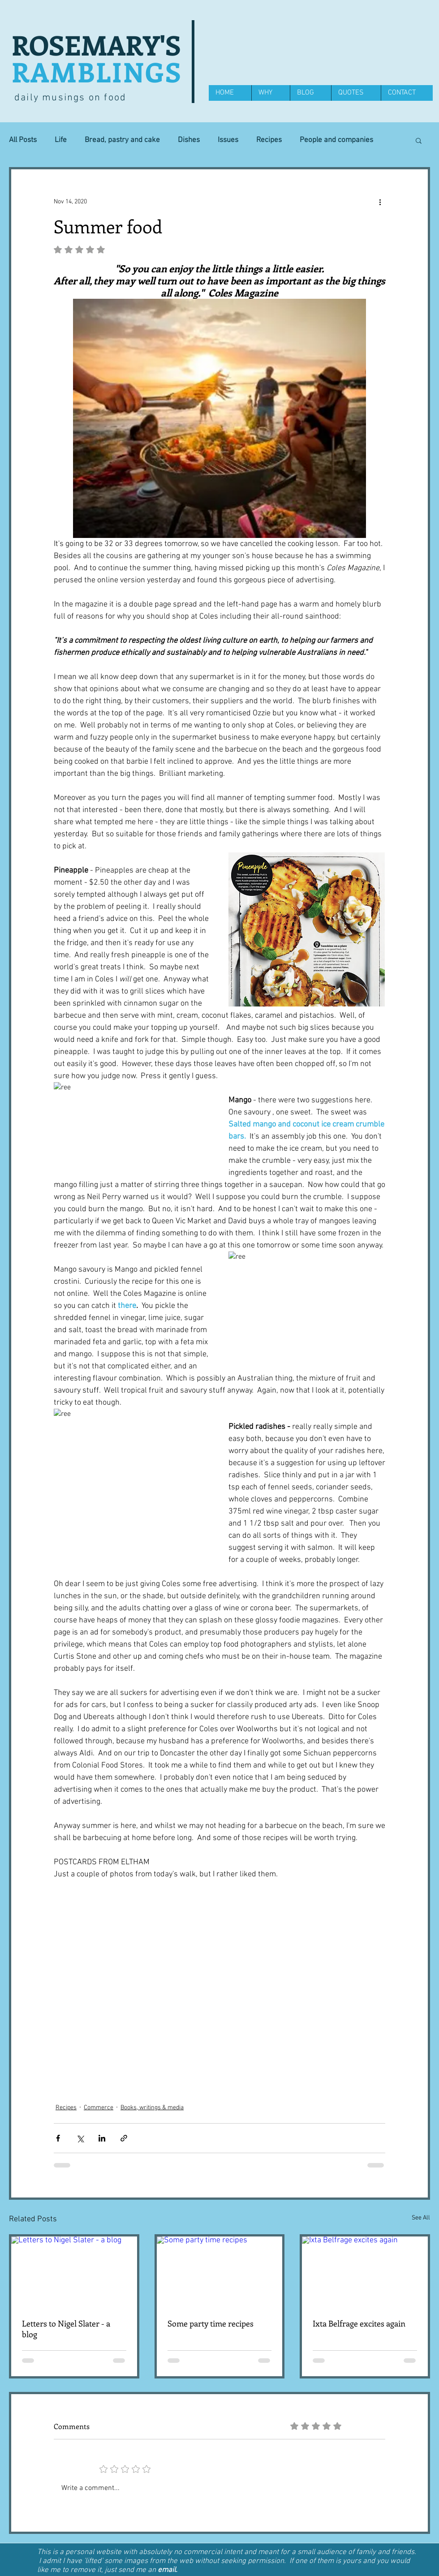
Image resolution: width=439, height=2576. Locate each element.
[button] (418, 140)
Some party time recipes (211, 2323)
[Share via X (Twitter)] (80, 2138)
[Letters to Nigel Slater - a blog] (74, 2271)
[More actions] (379, 201)
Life (61, 140)
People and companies (336, 140)
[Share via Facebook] (58, 2138)
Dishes (189, 140)
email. (167, 2570)
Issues (228, 140)
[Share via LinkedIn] (102, 2138)
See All (421, 2218)
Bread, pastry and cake (122, 140)
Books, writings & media (152, 2108)
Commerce (98, 2108)
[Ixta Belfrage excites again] (365, 2271)
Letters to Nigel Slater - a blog (66, 2328)
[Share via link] (124, 2138)
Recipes (269, 140)
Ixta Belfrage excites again (359, 2323)
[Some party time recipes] (220, 2271)
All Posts (23, 140)
